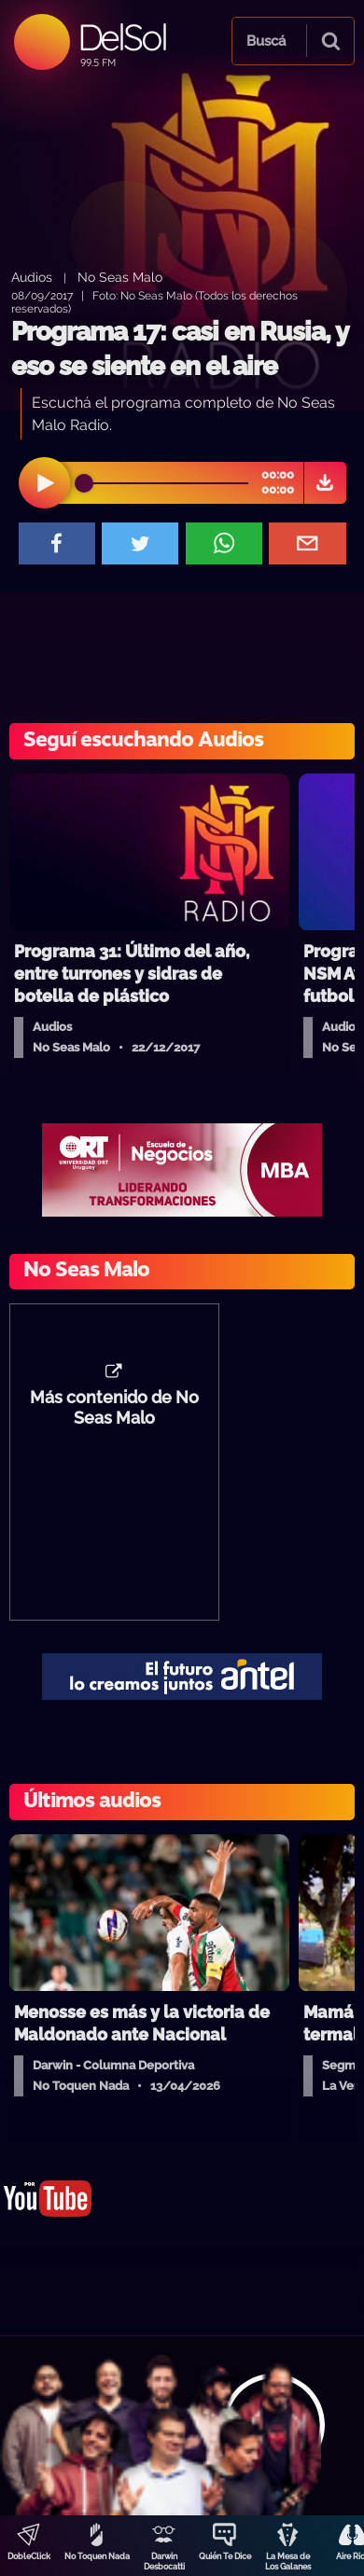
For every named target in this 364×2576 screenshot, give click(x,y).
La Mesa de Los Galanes (288, 2561)
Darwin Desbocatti (164, 2561)
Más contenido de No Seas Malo (114, 1407)
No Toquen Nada (97, 2556)
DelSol (121, 37)
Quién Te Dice (225, 2556)
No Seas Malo (119, 277)
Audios (31, 277)
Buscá (266, 41)
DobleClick (28, 2556)
